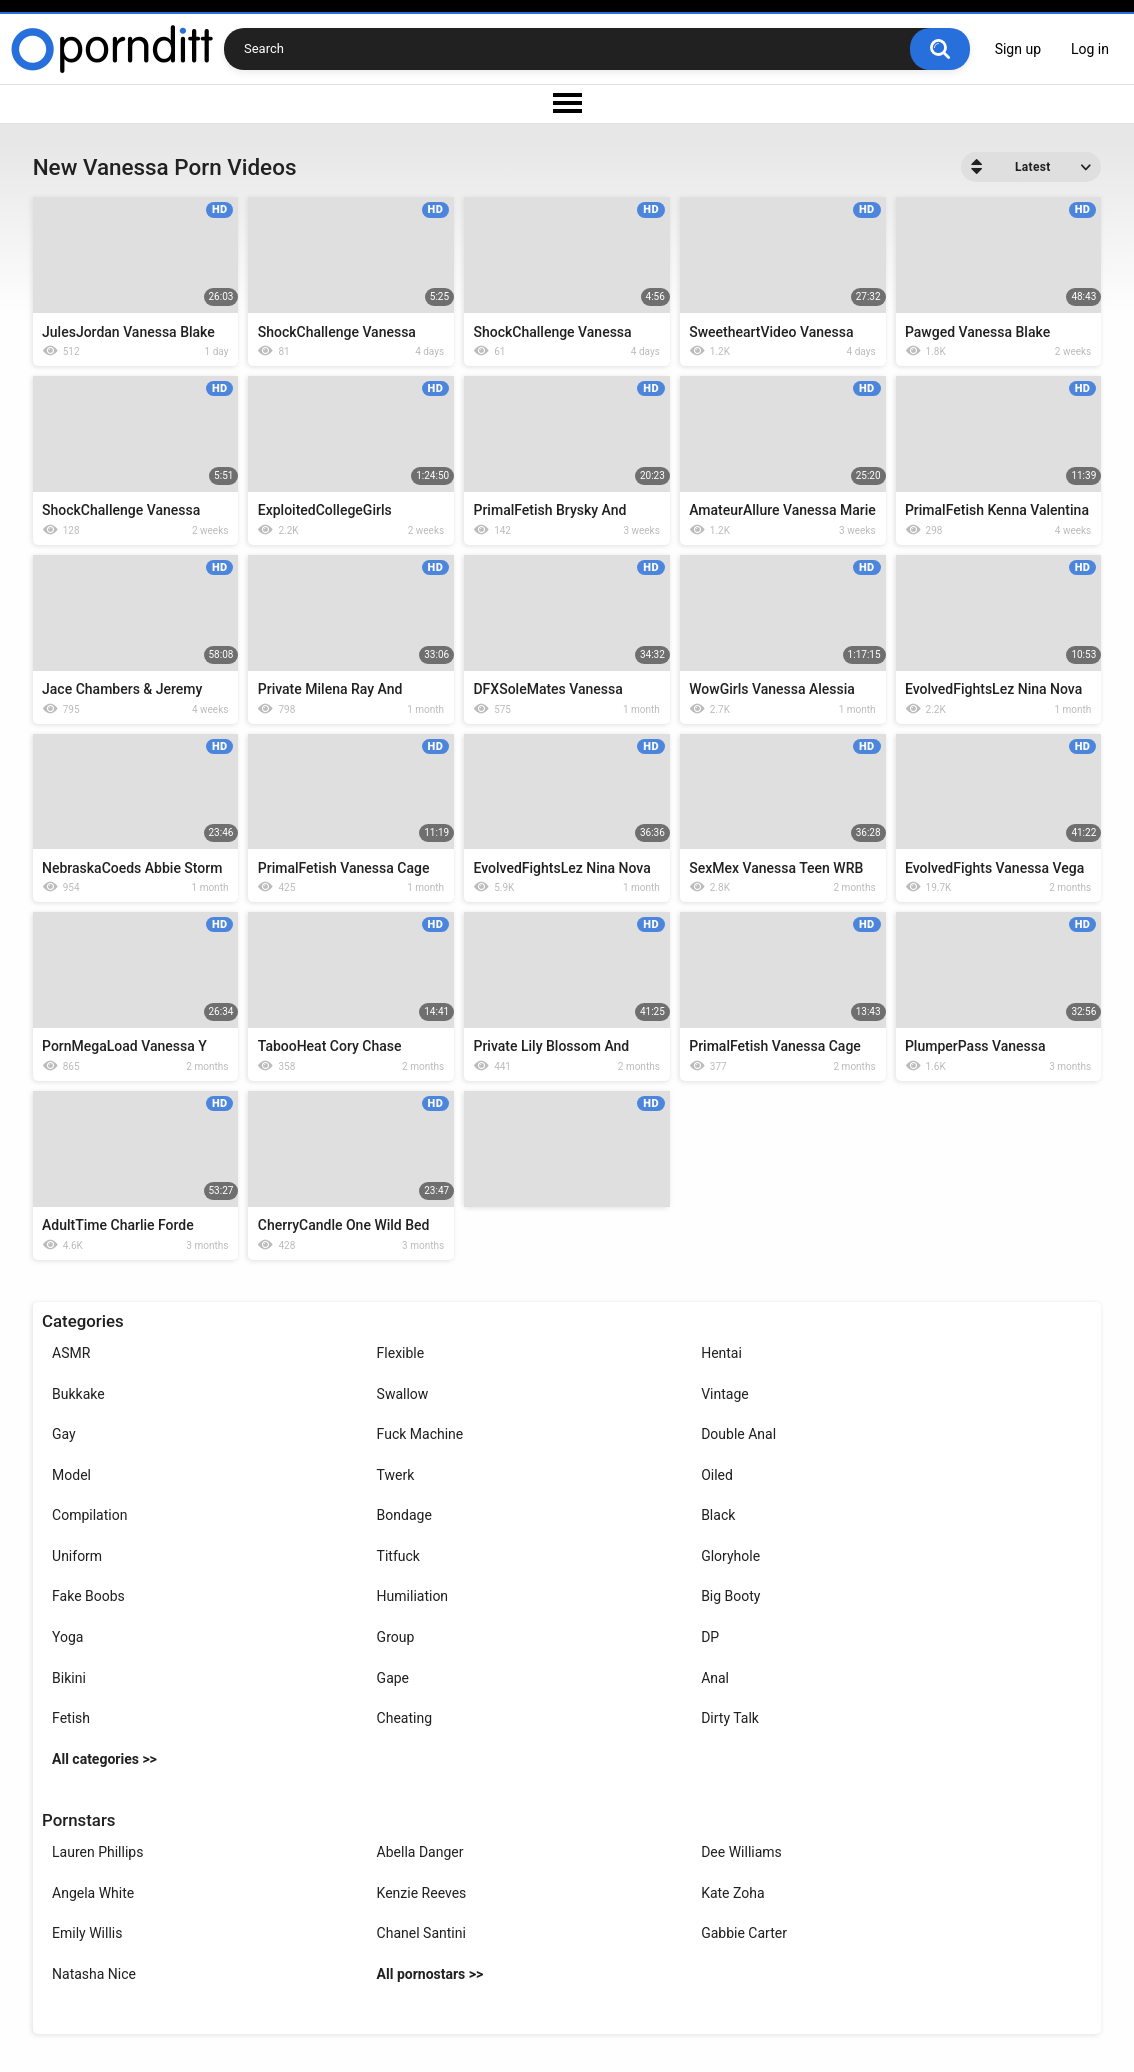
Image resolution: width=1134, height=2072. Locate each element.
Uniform (77, 1556)
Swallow (403, 1394)
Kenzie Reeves (422, 1893)
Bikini (69, 1678)
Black (718, 1515)
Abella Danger (420, 1852)
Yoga (67, 1637)
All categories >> (104, 1759)
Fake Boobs (88, 1596)
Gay (64, 1434)
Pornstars (78, 1820)
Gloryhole (730, 1556)
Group (396, 1637)
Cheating (404, 1718)
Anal (715, 1678)
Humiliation (413, 1596)
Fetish (71, 1718)
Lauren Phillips (97, 1852)
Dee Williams (741, 1852)
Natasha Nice (94, 1974)
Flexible (401, 1353)
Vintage (725, 1394)
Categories (83, 1321)
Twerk (396, 1475)
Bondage (404, 1515)
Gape (393, 1678)
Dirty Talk (730, 1718)
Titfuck (398, 1556)
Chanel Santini (421, 1933)
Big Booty (730, 1596)
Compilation (89, 1515)
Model (71, 1475)
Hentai (721, 1353)
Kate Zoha (732, 1893)
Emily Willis (87, 1933)
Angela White (93, 1893)
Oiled (717, 1475)
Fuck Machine (420, 1434)
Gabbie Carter (744, 1933)
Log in (1090, 49)
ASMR (71, 1353)
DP (710, 1637)
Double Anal (738, 1434)
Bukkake (78, 1394)
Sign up (1018, 49)
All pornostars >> (430, 1974)
